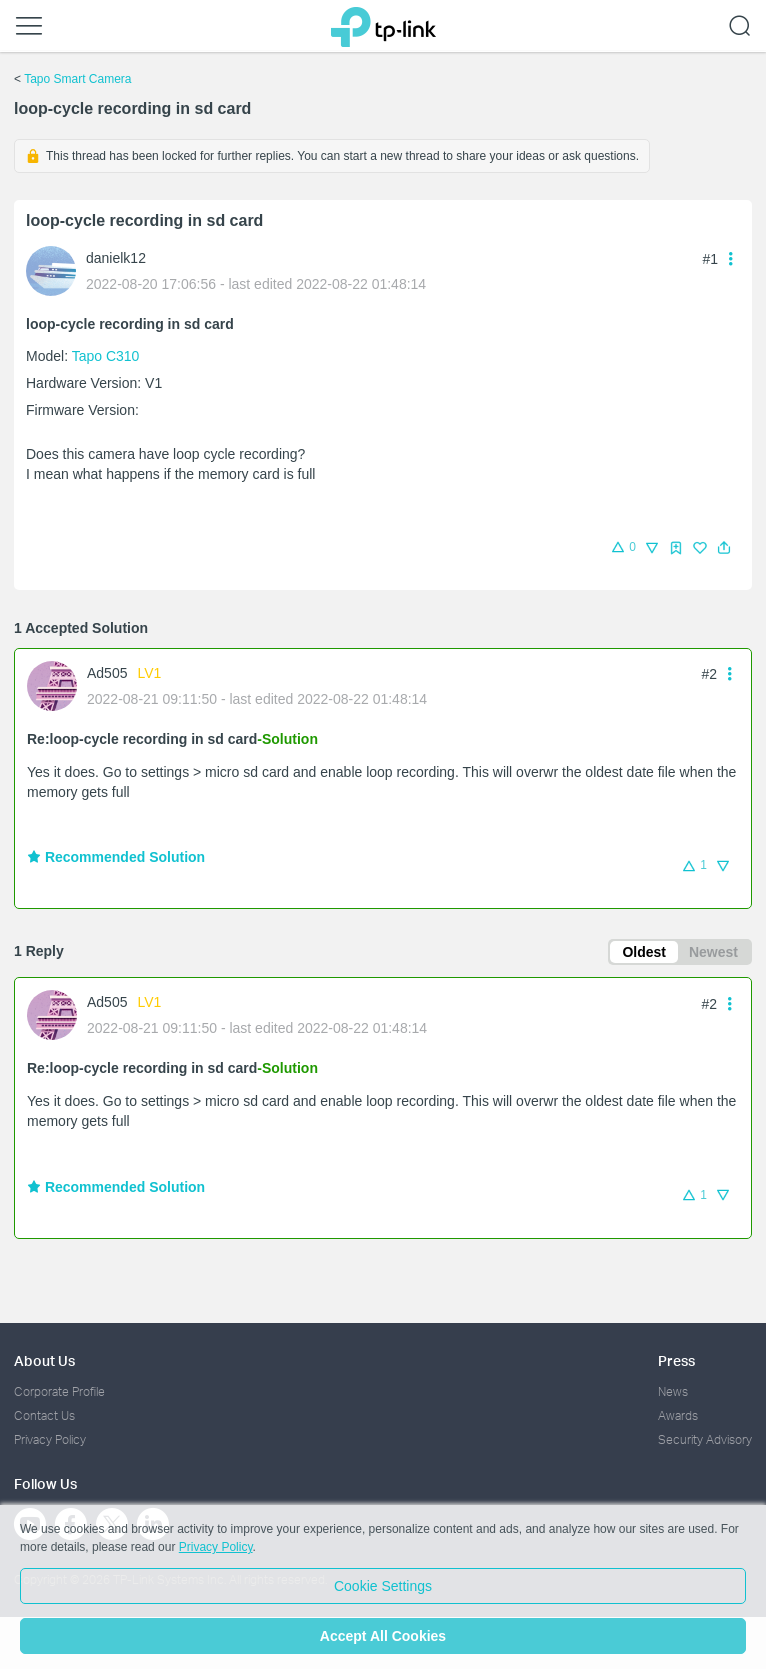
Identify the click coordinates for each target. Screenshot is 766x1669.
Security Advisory (705, 1439)
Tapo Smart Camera (77, 79)
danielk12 (116, 258)
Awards (678, 1415)
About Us (44, 1360)
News (673, 1391)
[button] (724, 548)
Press (676, 1360)
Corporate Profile (59, 1391)
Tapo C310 (106, 356)
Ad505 (107, 673)
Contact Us (44, 1415)
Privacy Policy (50, 1439)
